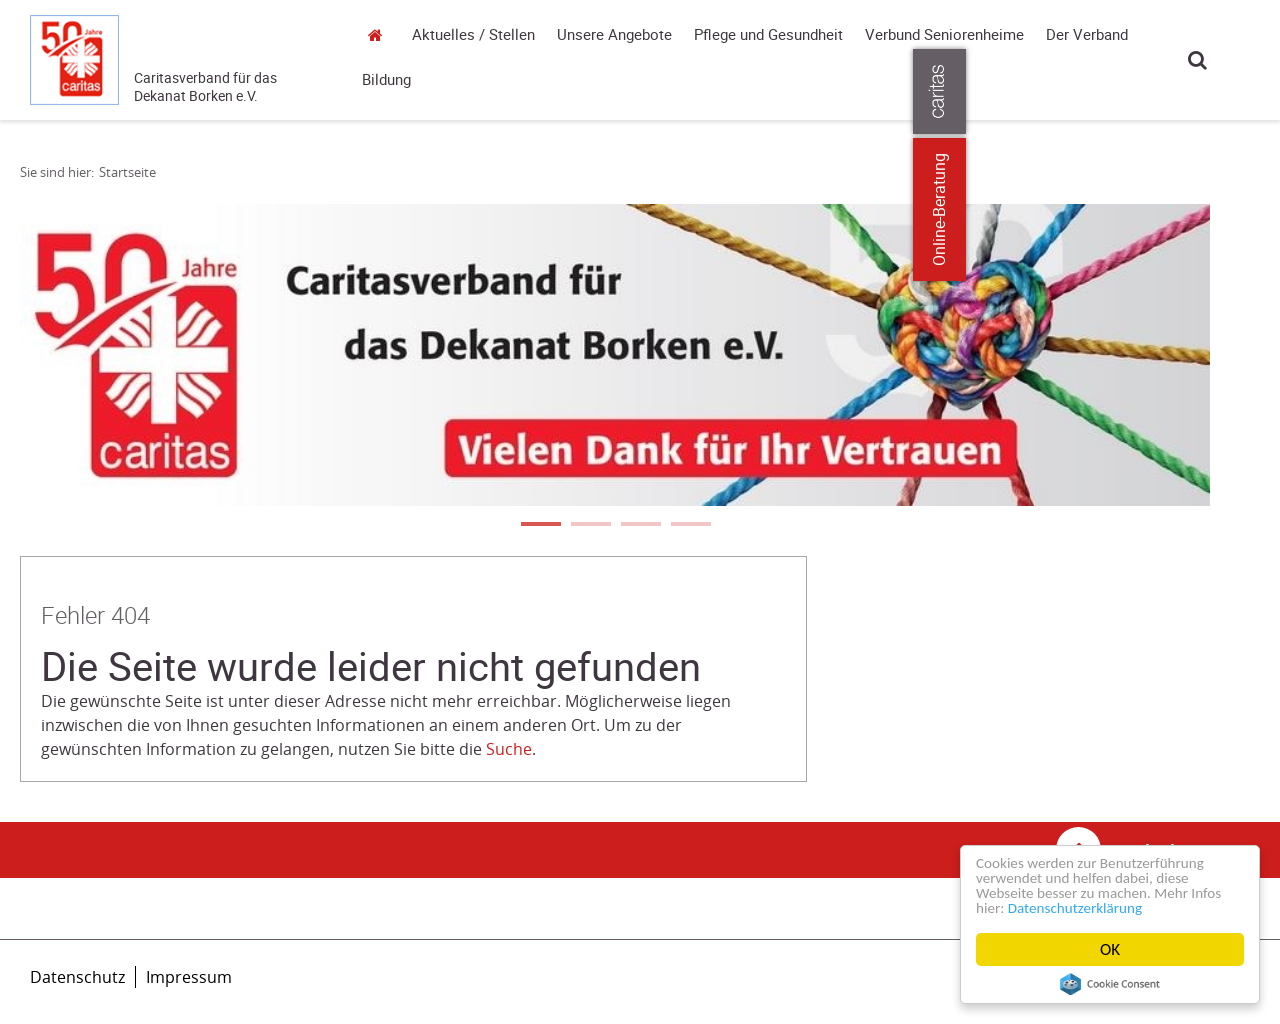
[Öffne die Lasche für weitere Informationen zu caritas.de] (1252, 91)
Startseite (380, 34)
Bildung (386, 80)
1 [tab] (540, 526)
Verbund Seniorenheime (944, 35)
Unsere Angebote (614, 35)
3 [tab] (640, 526)
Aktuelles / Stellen (473, 35)
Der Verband (1087, 35)
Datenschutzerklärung (1124, 907)
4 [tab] (690, 526)
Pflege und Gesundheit (768, 35)
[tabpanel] (615, 355)
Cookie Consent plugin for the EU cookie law (1110, 984)
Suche (1197, 59)
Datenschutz (77, 977)
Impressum (189, 977)
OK (1110, 949)
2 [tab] (590, 526)
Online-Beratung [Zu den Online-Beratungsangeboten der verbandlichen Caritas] (1252, 209)
